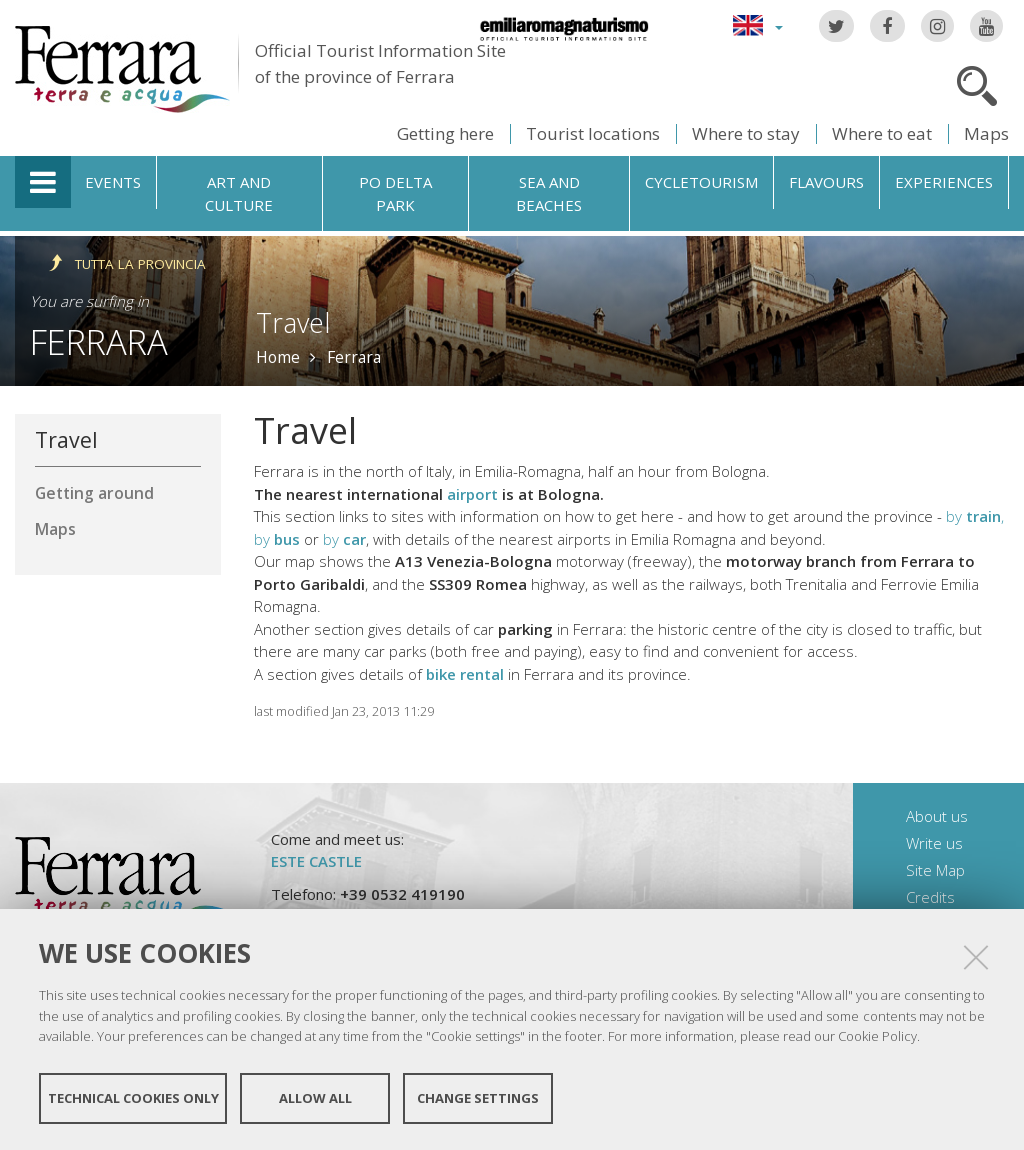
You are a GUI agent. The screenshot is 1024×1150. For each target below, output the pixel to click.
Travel (66, 439)
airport (474, 494)
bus (287, 539)
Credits (930, 897)
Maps (986, 133)
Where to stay (746, 133)
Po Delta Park (395, 193)
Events (113, 182)
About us (937, 816)
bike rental (465, 674)
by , (975, 516)
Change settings (478, 1098)
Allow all (315, 1098)
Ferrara (99, 341)
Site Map (935, 870)
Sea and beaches (549, 193)
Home (278, 357)
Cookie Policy (877, 1036)
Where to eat (882, 133)
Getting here (445, 133)
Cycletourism (701, 182)
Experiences (944, 182)
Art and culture (239, 193)
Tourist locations (593, 133)
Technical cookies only (133, 1098)
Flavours (826, 182)
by (264, 539)
